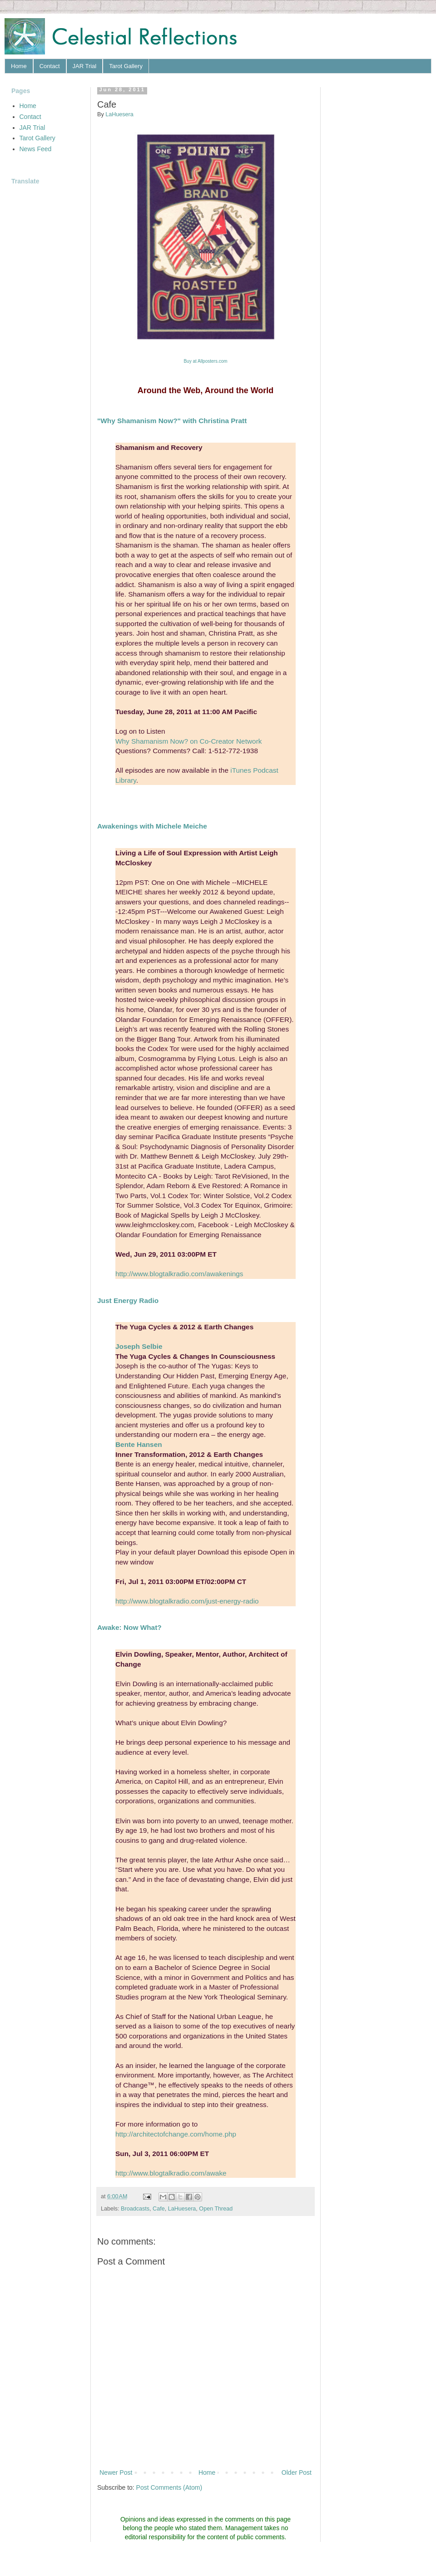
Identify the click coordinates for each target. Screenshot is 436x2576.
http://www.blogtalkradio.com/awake (171, 2173)
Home (19, 66)
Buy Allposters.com (205, 361)
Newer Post (115, 2472)
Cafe (159, 2209)
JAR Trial (85, 66)
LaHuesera (182, 2209)
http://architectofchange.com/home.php (175, 2134)
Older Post (297, 2472)
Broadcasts (135, 2209)
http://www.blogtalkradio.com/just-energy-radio (187, 1601)
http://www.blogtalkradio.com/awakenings (179, 1274)
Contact (50, 66)
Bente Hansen (138, 1444)
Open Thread (216, 2209)
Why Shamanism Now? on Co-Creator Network (188, 741)
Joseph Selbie (139, 1346)
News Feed (36, 149)
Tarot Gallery (126, 66)
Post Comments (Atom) (169, 2487)
